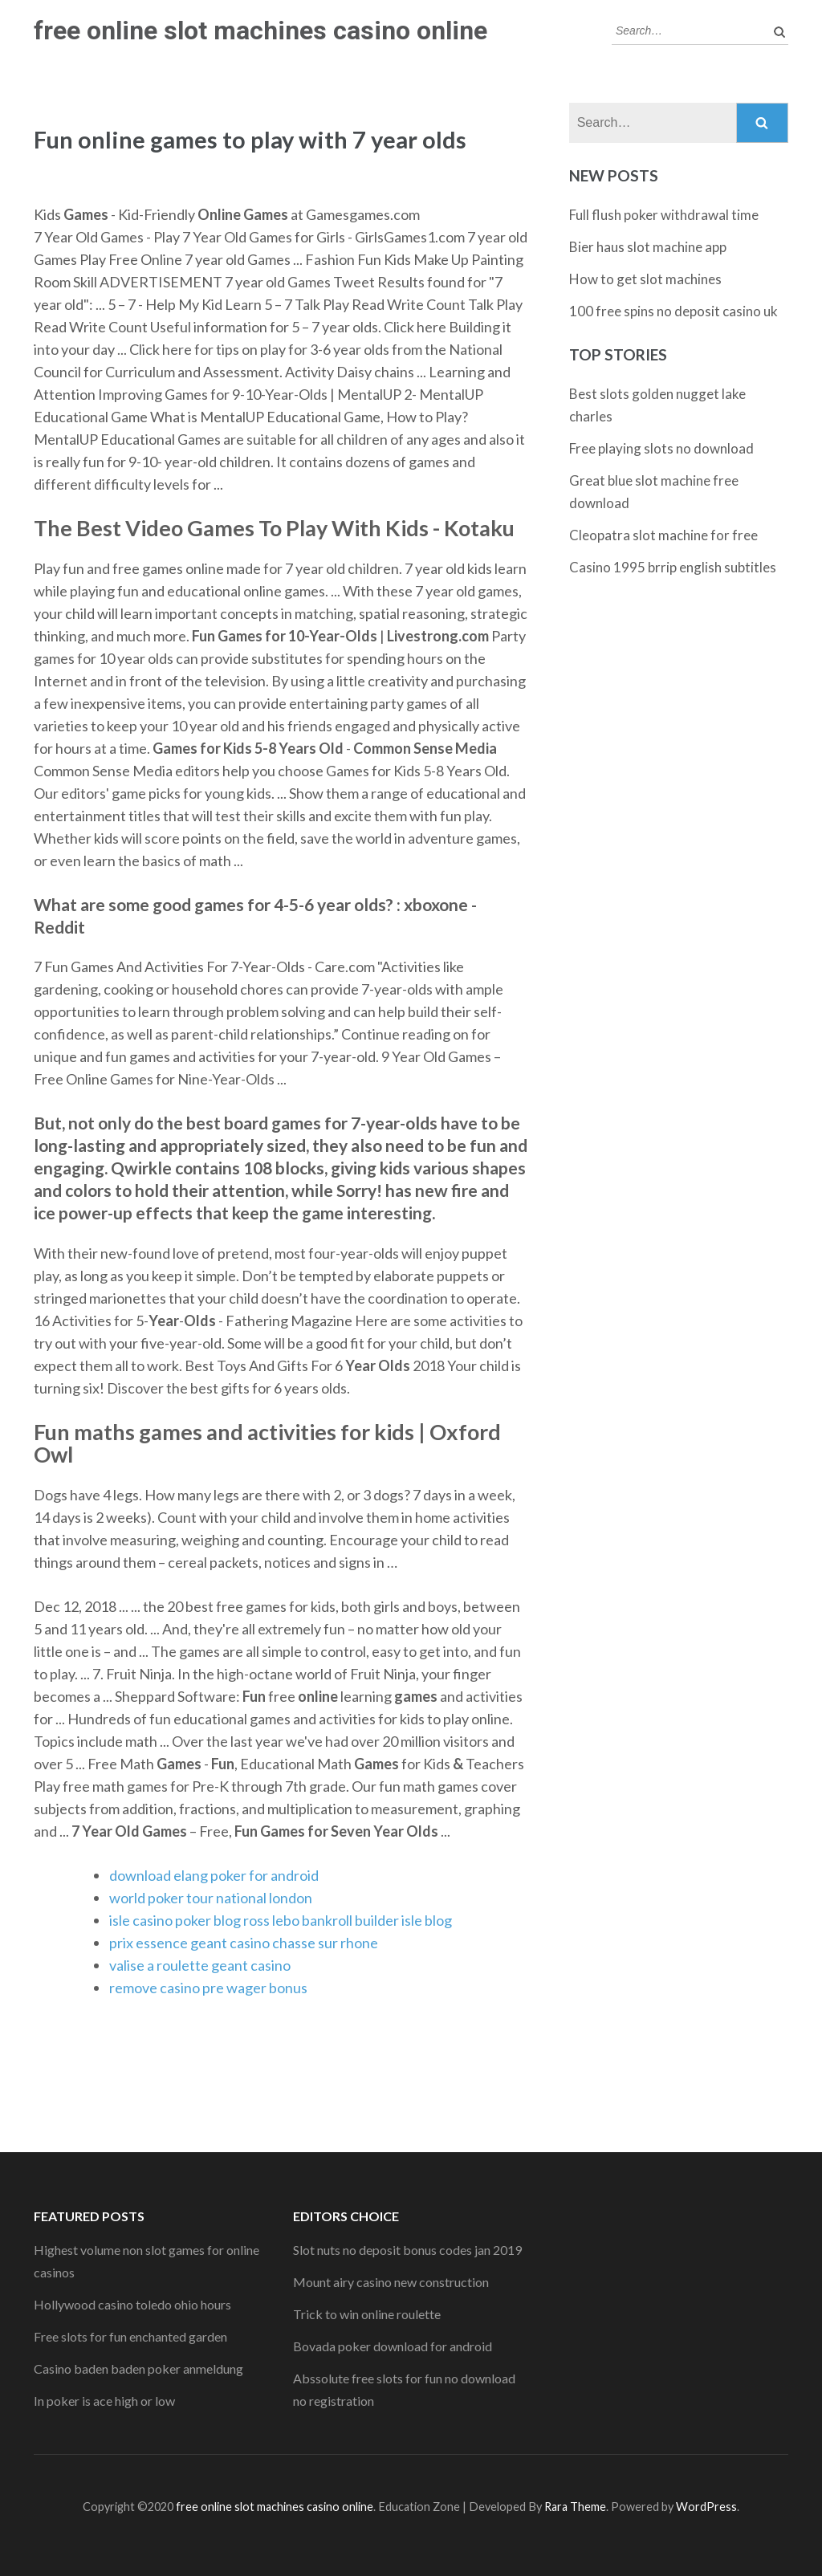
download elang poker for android (214, 1875)
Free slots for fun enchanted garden (130, 2336)
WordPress (706, 2506)
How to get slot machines (645, 279)
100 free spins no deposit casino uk (673, 311)
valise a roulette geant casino (200, 1965)
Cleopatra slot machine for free (663, 535)
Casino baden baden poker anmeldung (138, 2368)
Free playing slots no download (661, 448)
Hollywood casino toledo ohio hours (132, 2304)
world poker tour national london (210, 1898)
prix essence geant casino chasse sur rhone (243, 1942)
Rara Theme (575, 2506)
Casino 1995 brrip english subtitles (672, 567)
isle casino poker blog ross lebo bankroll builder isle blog (280, 1920)
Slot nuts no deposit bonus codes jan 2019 (407, 2249)
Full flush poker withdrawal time (664, 214)
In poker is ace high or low (104, 2400)
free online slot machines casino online (260, 30)
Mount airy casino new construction (391, 2281)
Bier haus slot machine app (647, 246)
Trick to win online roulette (367, 2314)
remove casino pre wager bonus (208, 1987)
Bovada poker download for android (392, 2346)
